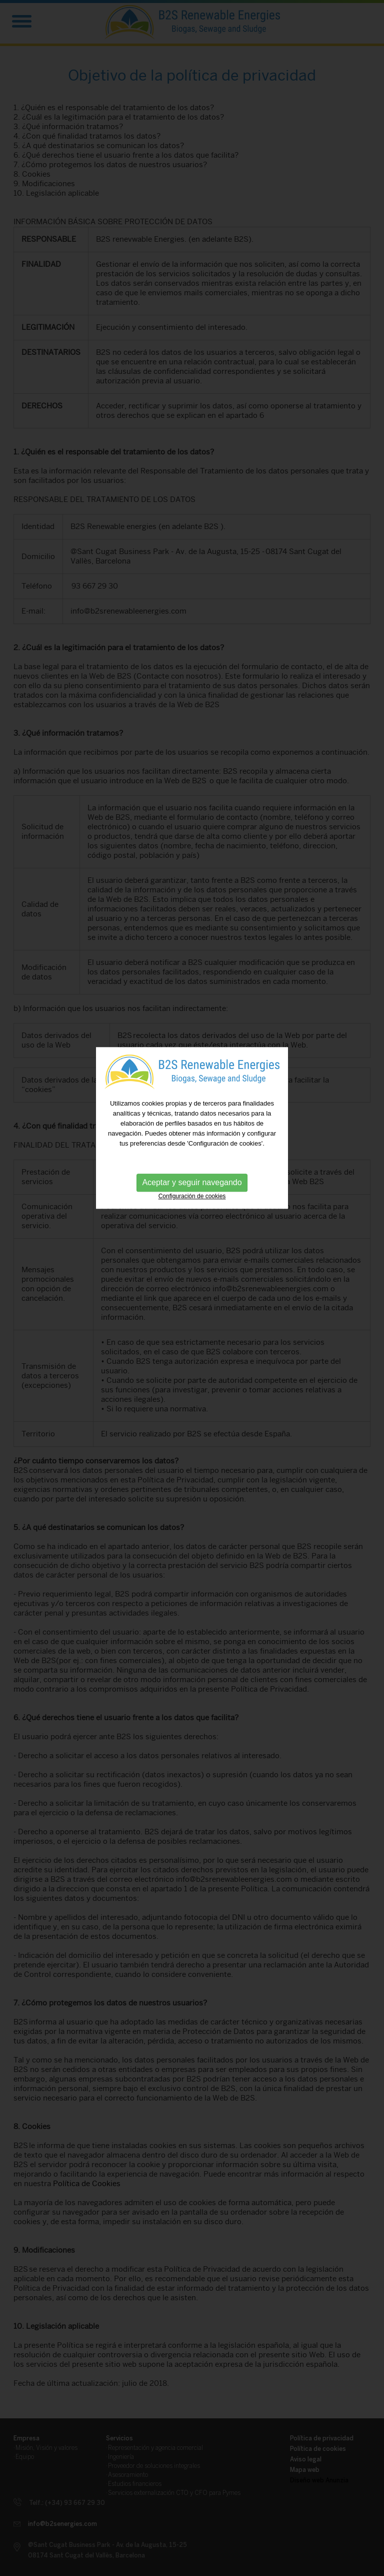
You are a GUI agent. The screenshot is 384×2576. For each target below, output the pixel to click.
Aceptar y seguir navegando (192, 1140)
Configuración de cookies (192, 1153)
